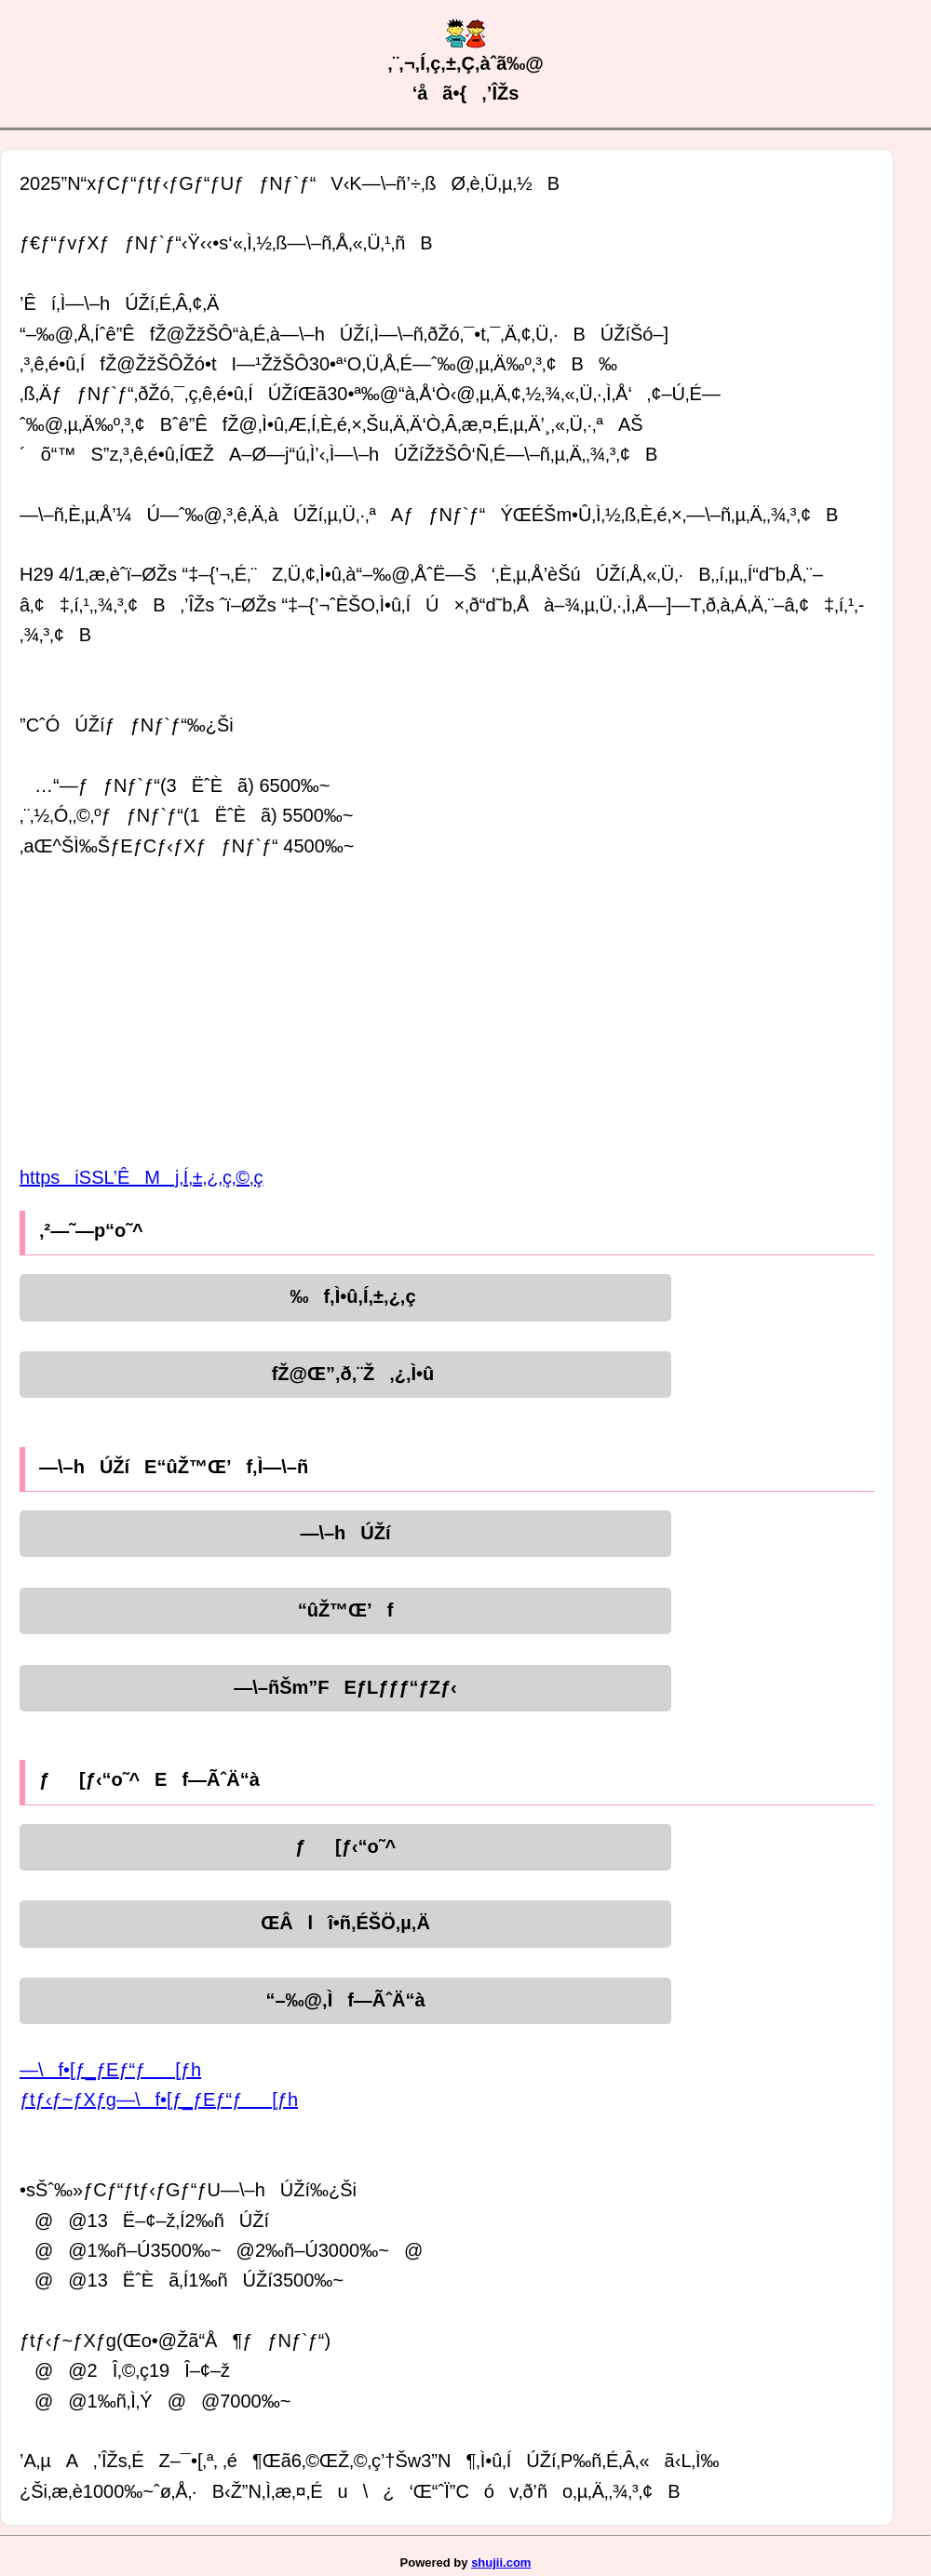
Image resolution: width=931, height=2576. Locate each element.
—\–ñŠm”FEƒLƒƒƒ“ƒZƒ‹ (345, 1687)
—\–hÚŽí (345, 1533)
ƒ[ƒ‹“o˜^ (345, 1846)
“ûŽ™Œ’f (346, 1610)
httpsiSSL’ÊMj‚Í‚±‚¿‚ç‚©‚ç (141, 1177)
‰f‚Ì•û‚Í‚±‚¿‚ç (345, 1296)
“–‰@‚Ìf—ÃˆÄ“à (345, 2000)
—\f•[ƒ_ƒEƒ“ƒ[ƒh (110, 2069)
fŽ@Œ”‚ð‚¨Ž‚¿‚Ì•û (346, 1373)
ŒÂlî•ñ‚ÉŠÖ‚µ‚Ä (345, 1922)
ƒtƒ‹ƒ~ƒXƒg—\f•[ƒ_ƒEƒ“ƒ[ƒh (159, 2099)
